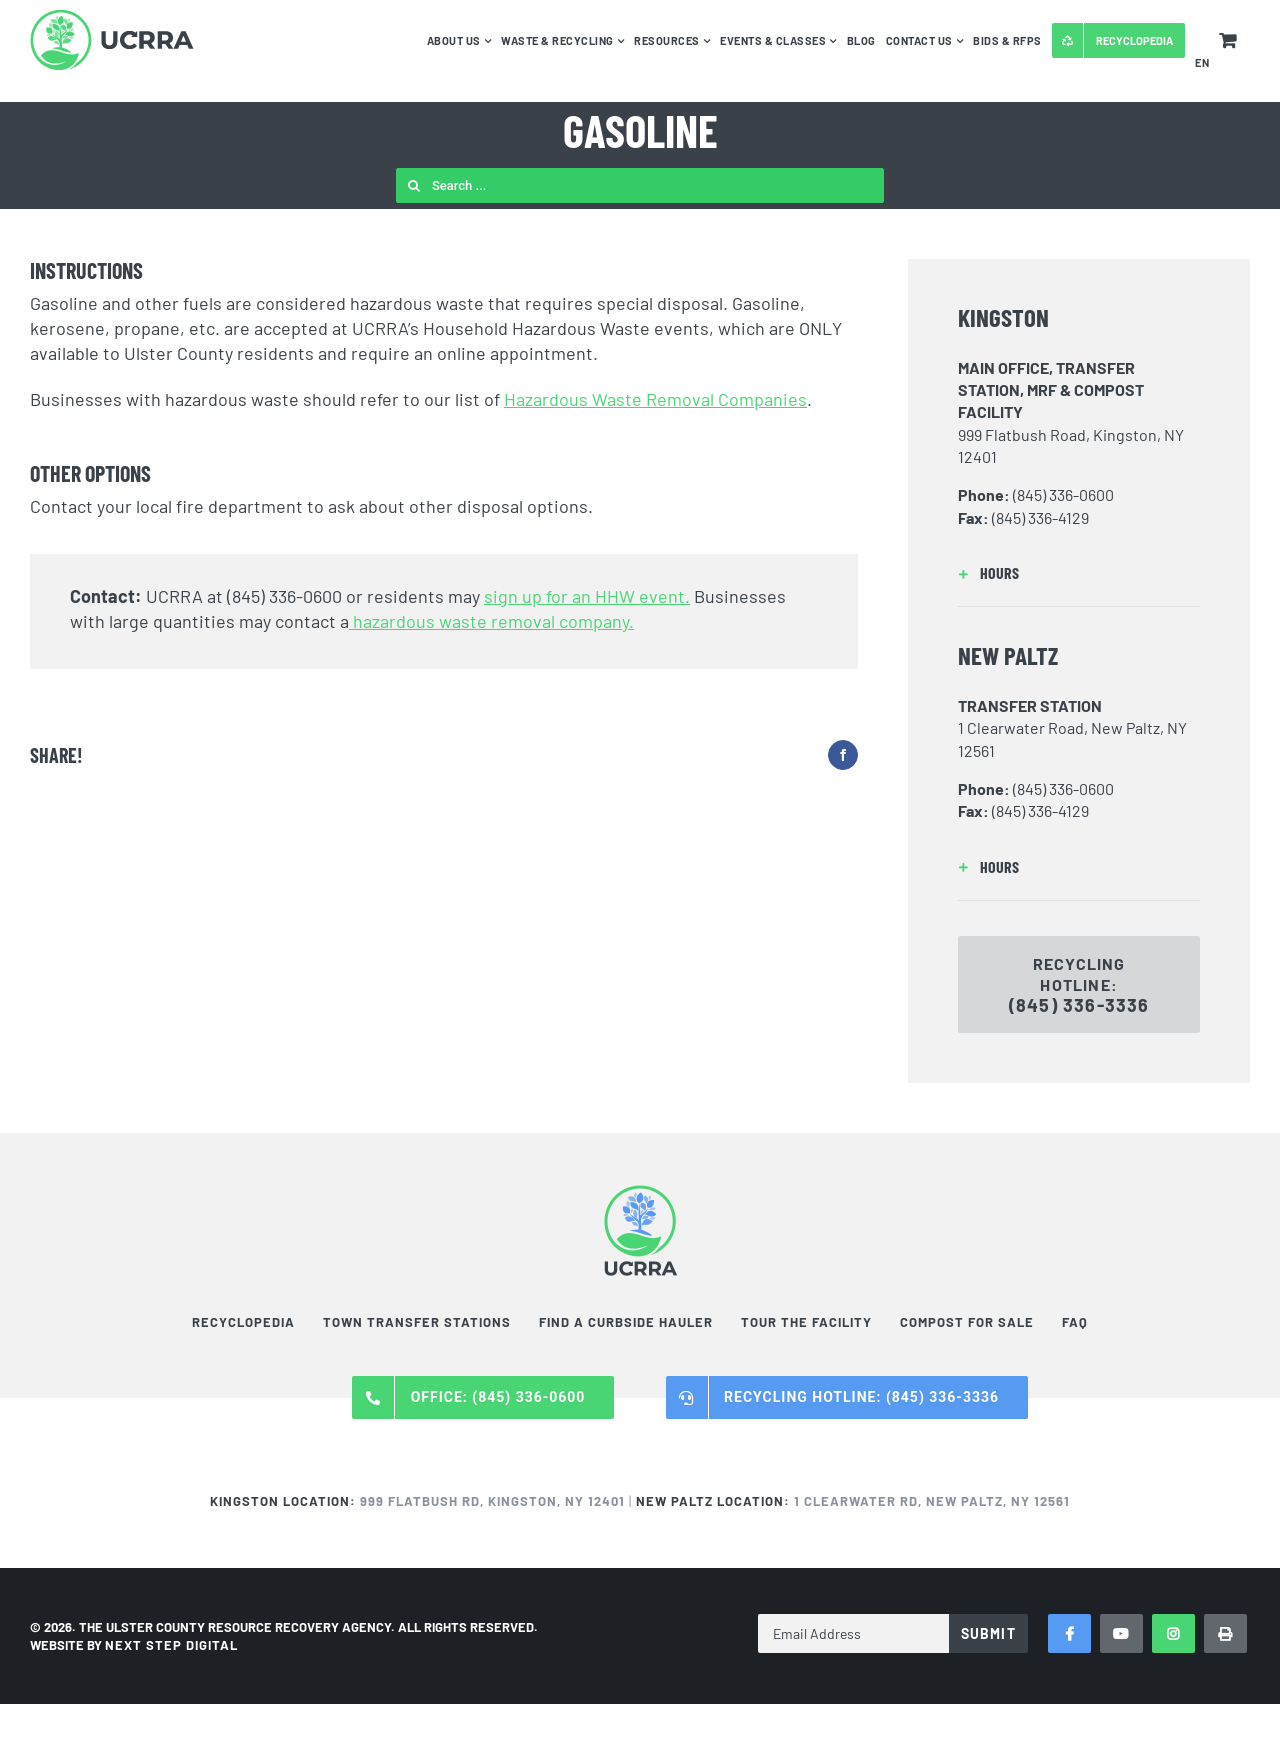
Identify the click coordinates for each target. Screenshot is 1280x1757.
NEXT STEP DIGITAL (171, 1645)
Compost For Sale (967, 1322)
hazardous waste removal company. (491, 621)
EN (1202, 62)
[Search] (413, 185)
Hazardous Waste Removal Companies (655, 399)
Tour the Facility (806, 1322)
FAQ (1075, 1322)
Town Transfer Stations (417, 1322)
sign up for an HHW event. (587, 596)
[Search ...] (640, 185)
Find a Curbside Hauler (626, 1322)
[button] (1079, 573)
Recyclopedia (243, 1322)
